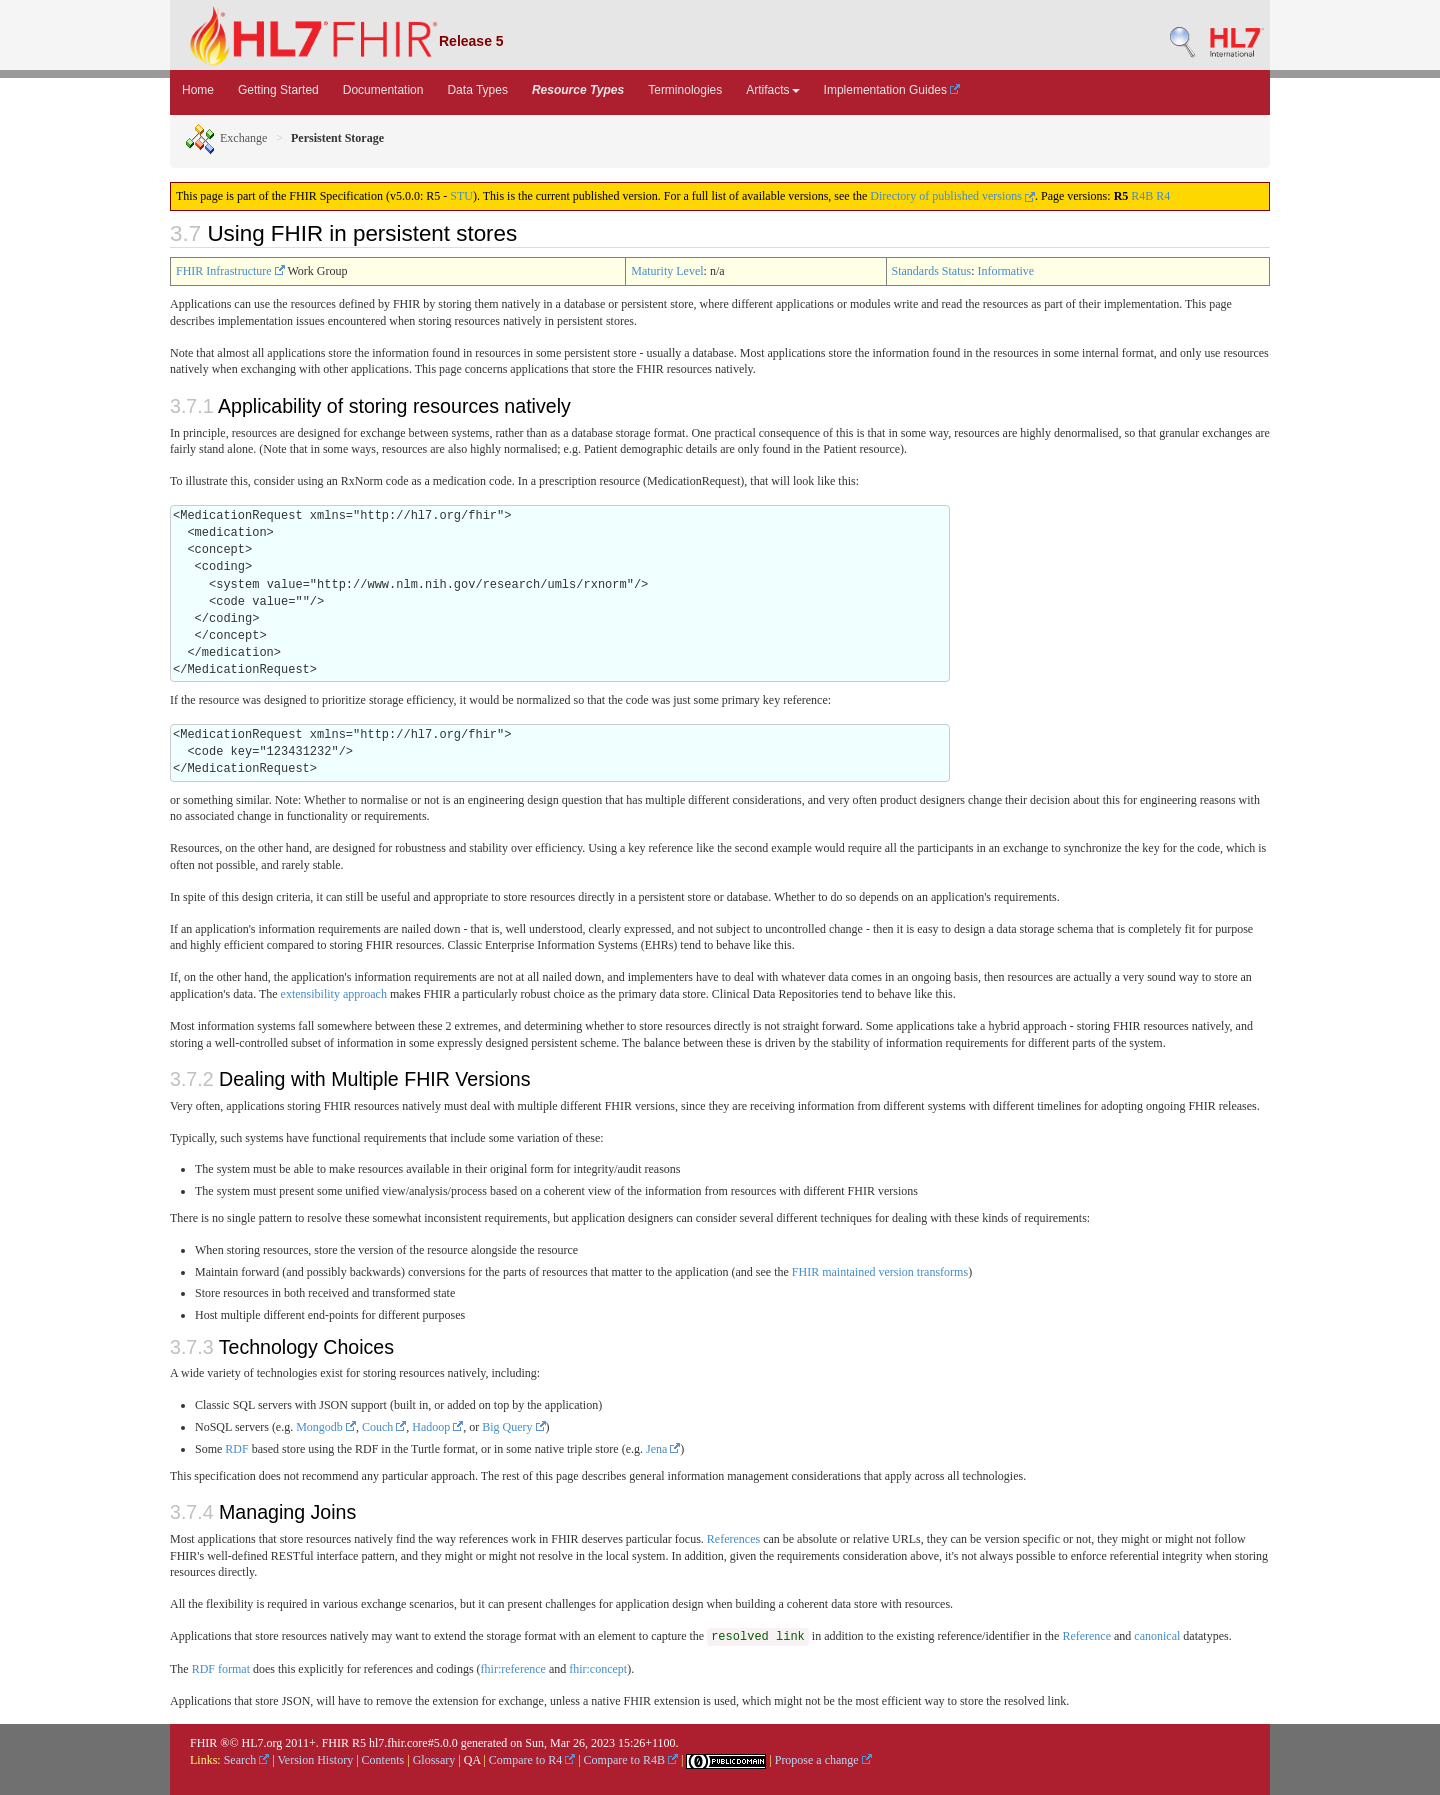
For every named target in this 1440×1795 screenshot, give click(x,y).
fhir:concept (598, 1669)
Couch (384, 1427)
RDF (236, 1449)
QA (472, 1760)
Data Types (477, 90)
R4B (1142, 196)
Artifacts (772, 90)
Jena (663, 1449)
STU (461, 196)
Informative (1006, 271)
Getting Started (278, 90)
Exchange (226, 138)
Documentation (383, 90)
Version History (316, 1760)
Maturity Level (667, 271)
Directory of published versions (952, 196)
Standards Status (932, 271)
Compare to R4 (532, 1760)
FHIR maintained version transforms (880, 1272)
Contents (383, 1760)
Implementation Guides (892, 90)
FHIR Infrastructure (230, 271)
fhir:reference (513, 1669)
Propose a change (823, 1760)
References (733, 1539)
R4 (1163, 196)
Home (198, 90)
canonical (1157, 1636)
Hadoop (437, 1427)
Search (247, 1760)
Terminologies (685, 90)
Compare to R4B (631, 1760)
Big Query (513, 1427)
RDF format (221, 1669)
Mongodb (326, 1427)
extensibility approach (334, 994)
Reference (1086, 1636)
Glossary (434, 1760)
